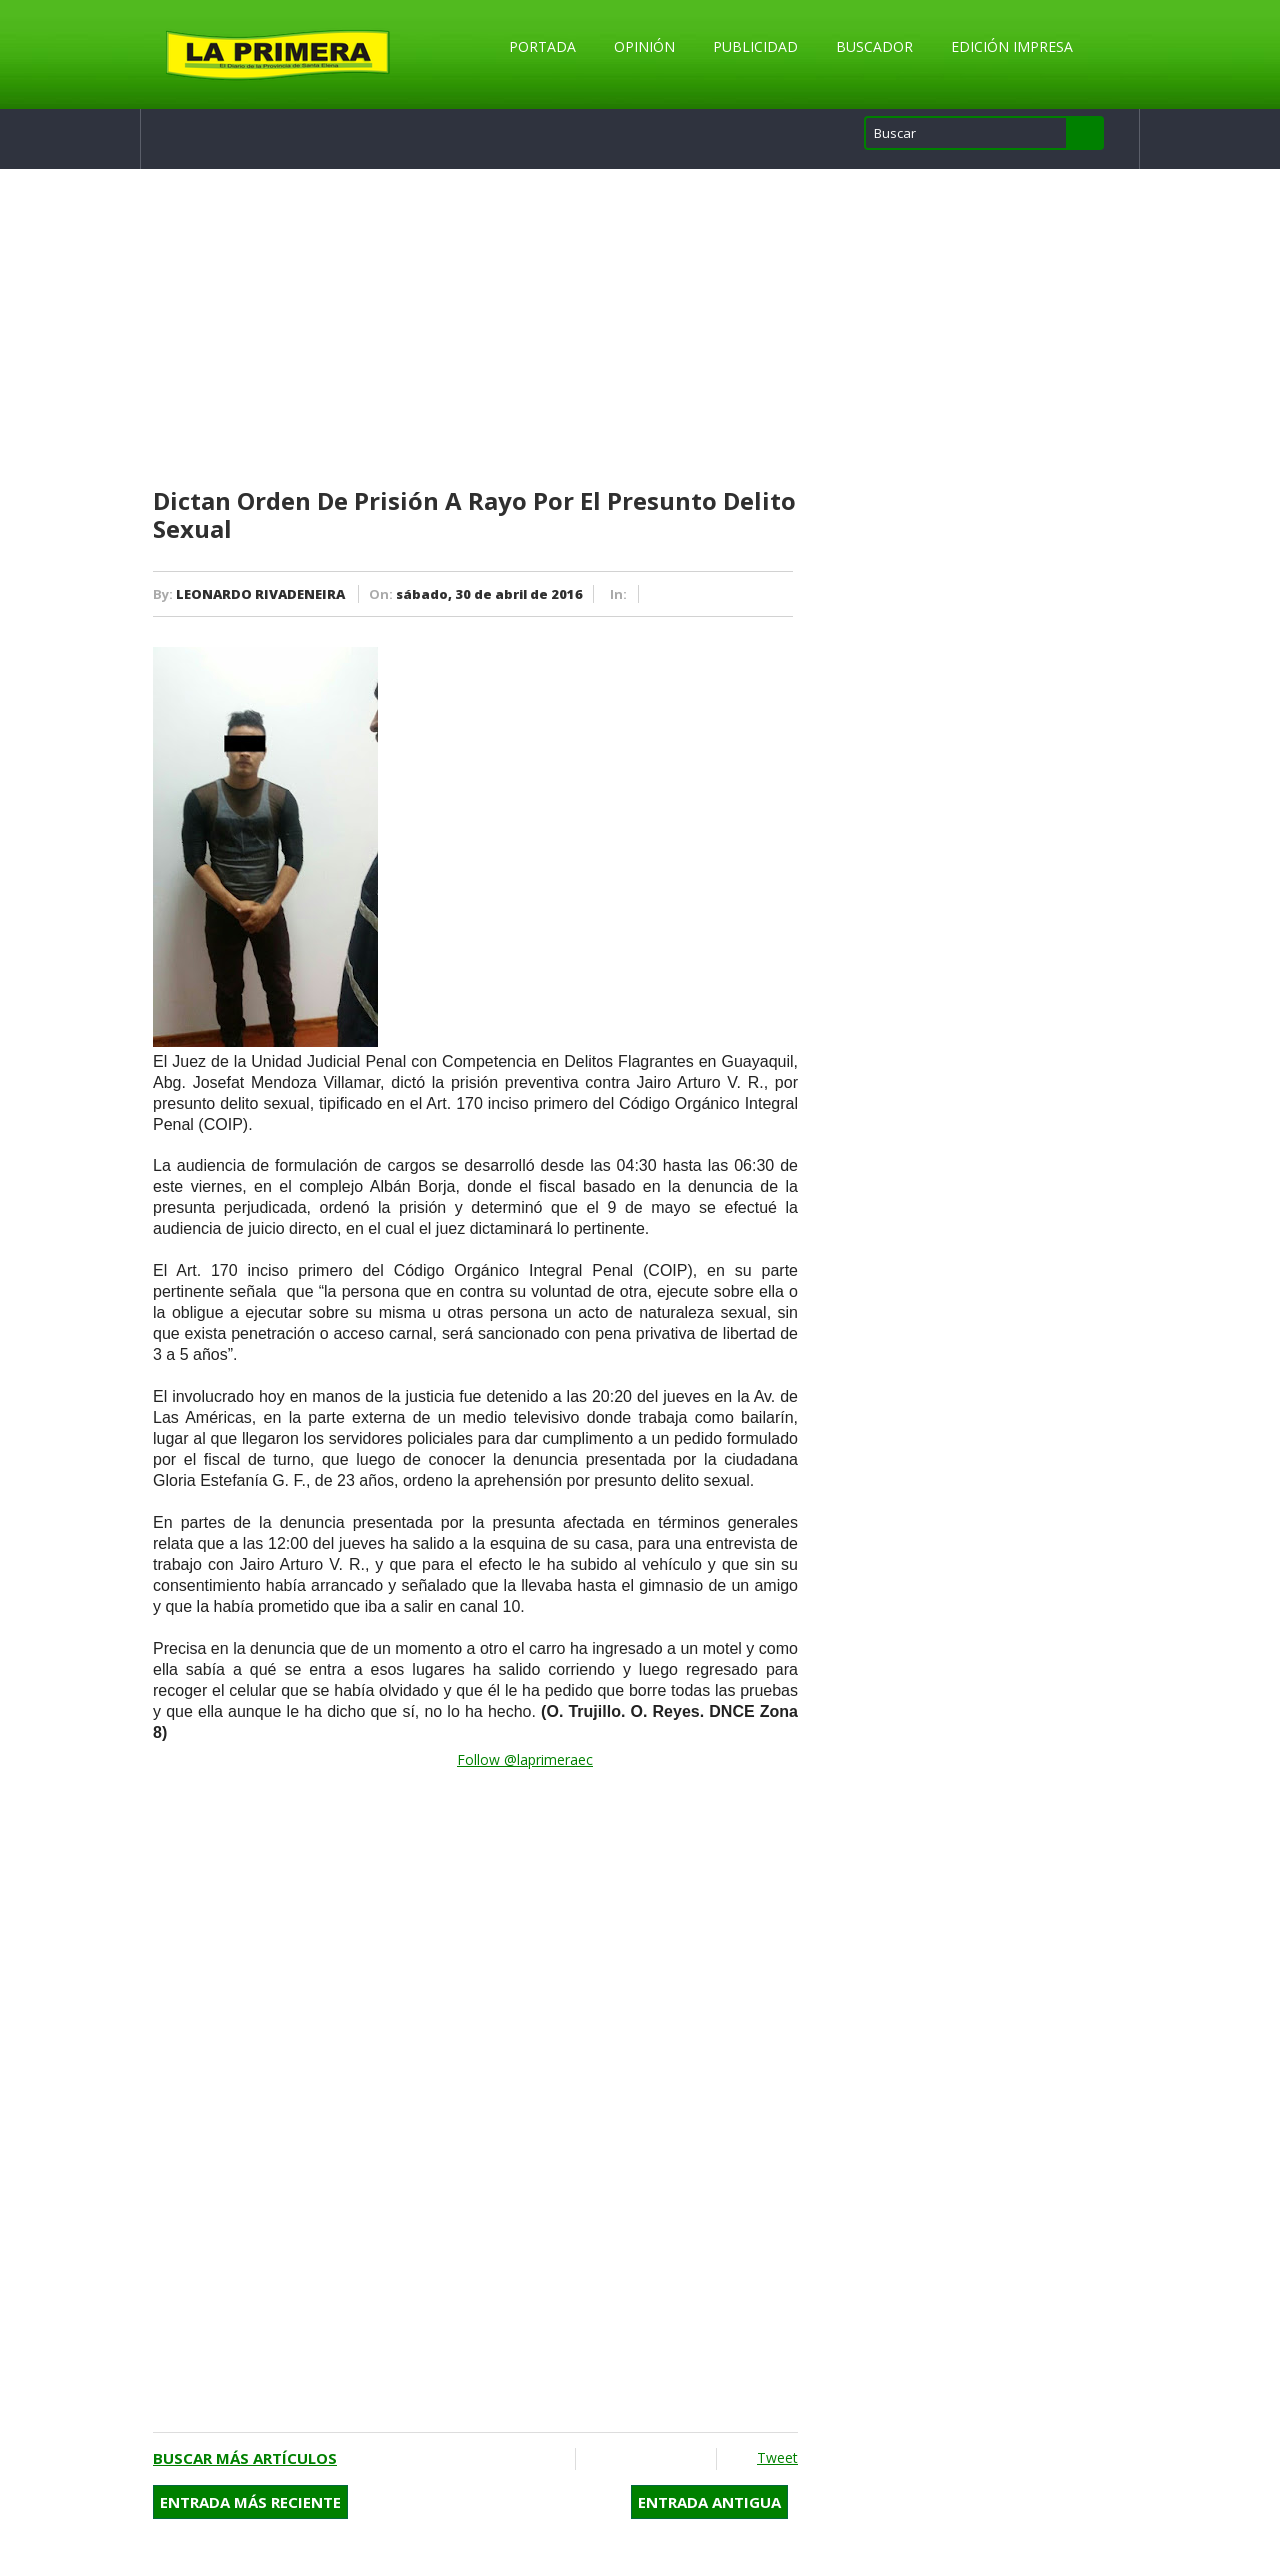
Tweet (777, 2457)
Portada (542, 46)
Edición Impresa (1012, 46)
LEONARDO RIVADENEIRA (260, 594)
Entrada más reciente (250, 2502)
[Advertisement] (475, 329)
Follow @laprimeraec (525, 1759)
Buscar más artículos (245, 2458)
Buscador (874, 46)
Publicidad (755, 46)
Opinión (644, 46)
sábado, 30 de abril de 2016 (489, 594)
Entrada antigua (709, 2502)
